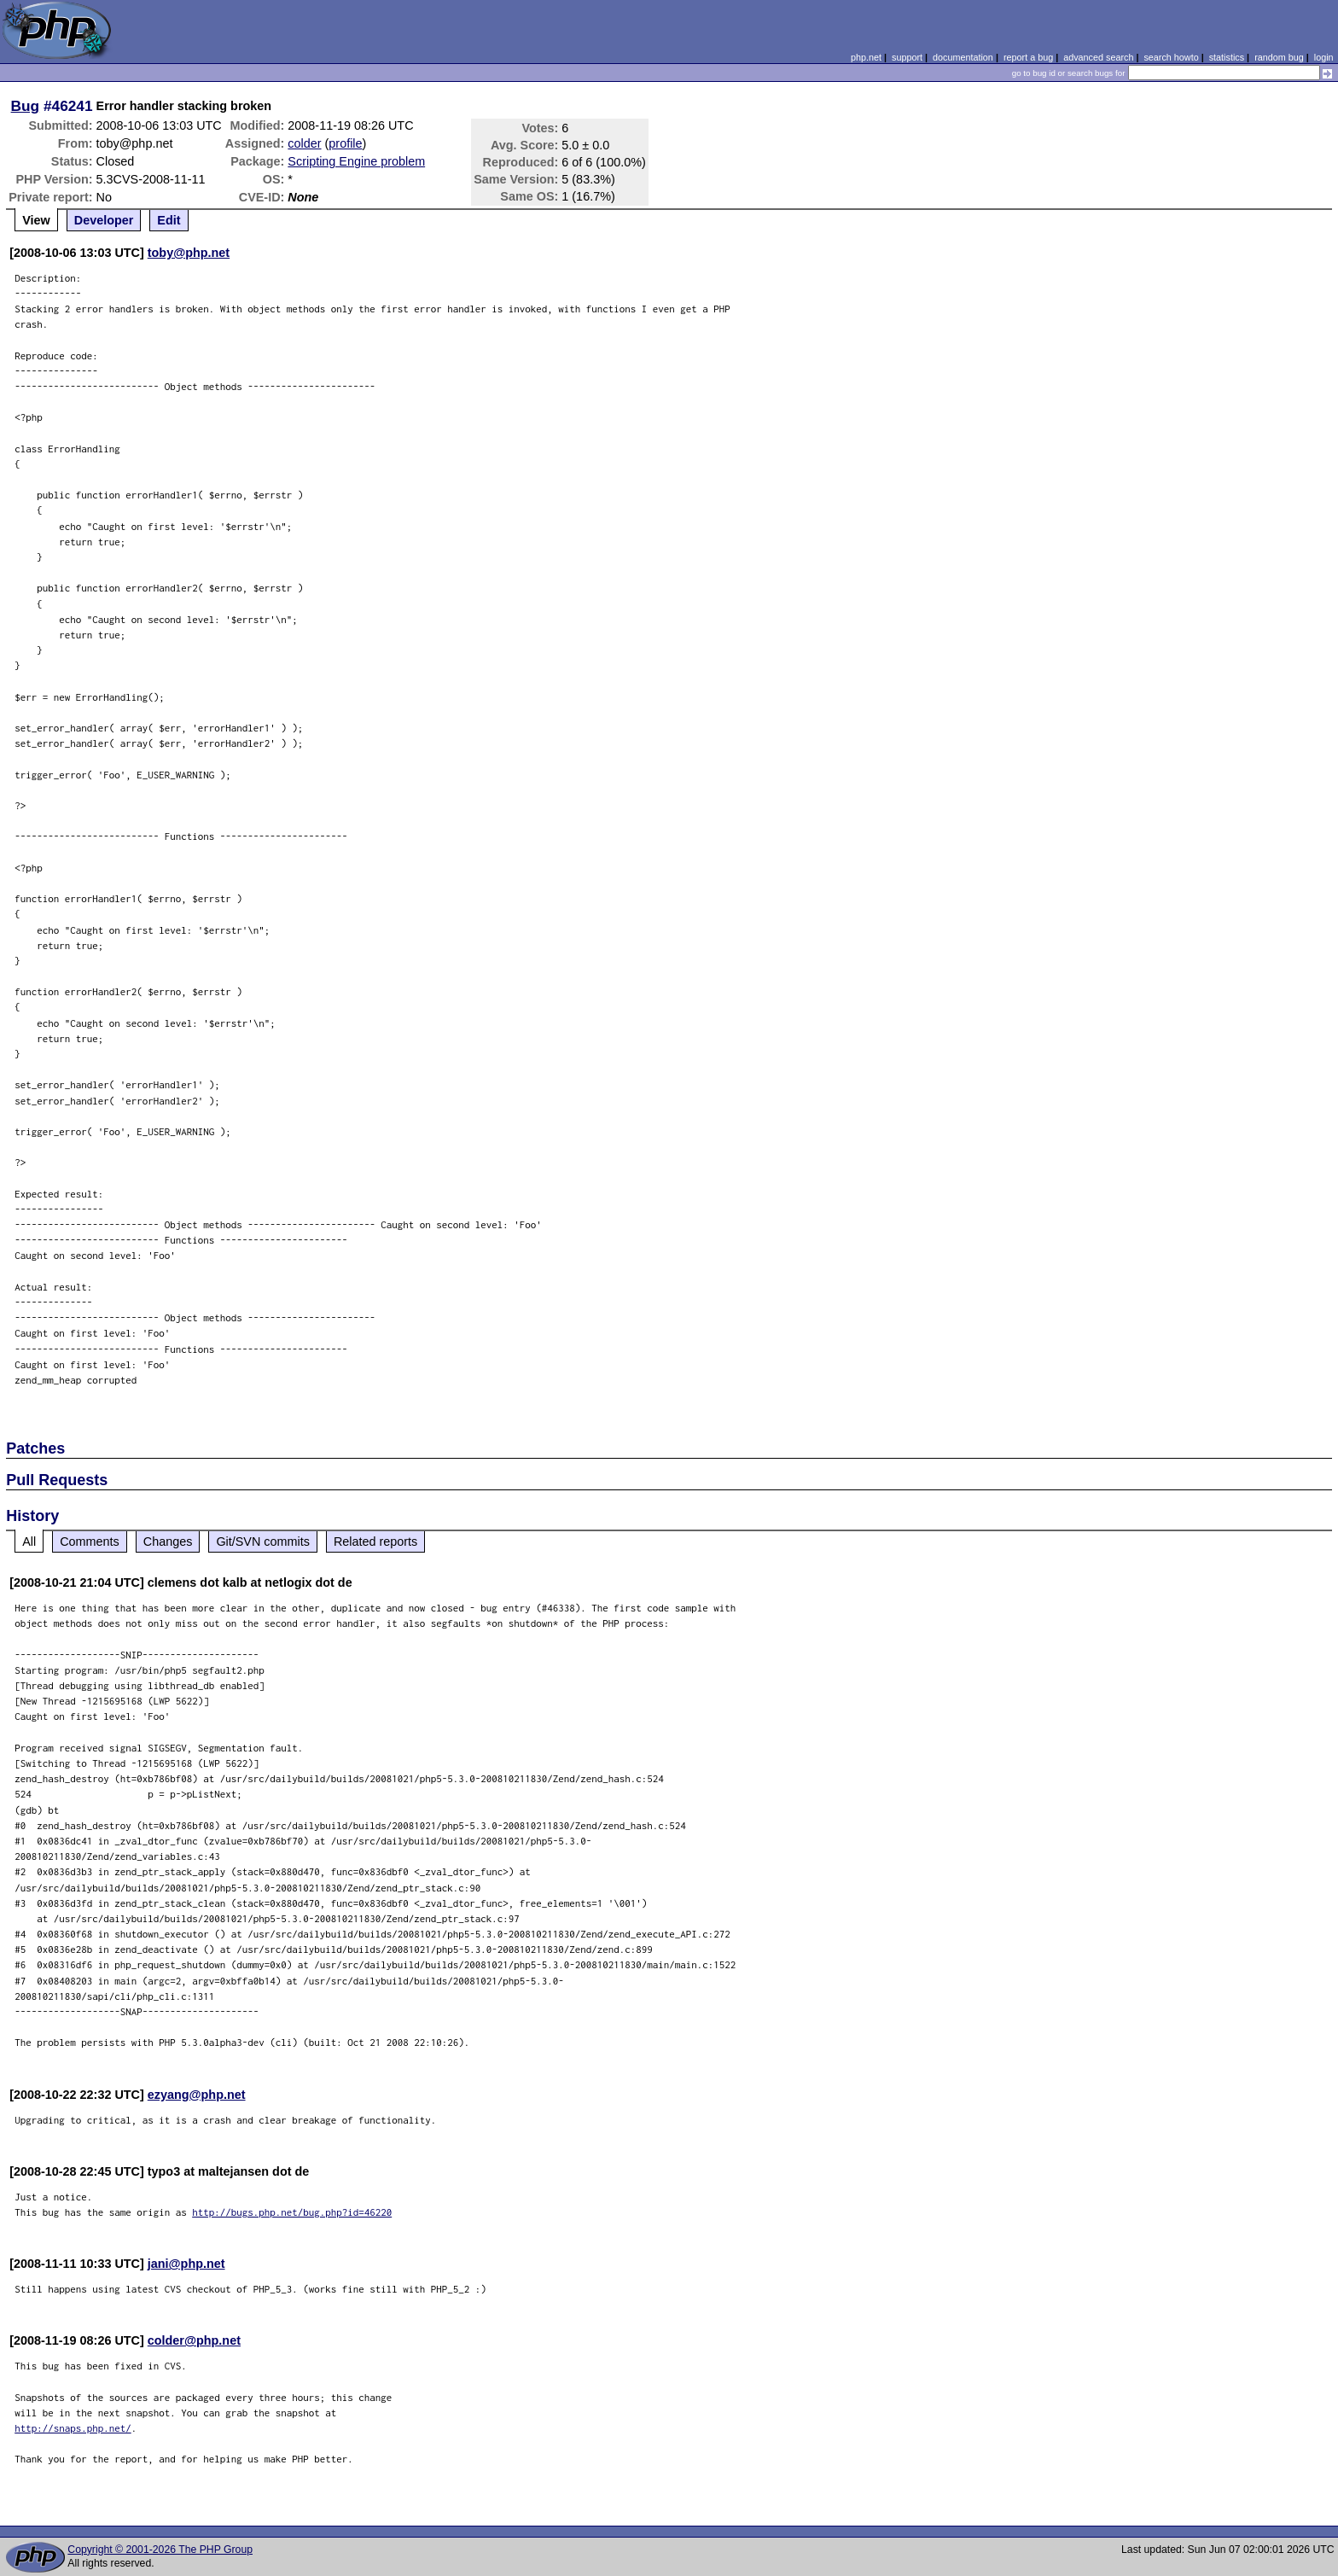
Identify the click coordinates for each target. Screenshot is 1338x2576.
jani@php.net (186, 2263)
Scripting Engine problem (356, 161)
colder (304, 143)
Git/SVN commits (263, 1541)
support (907, 57)
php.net (866, 57)
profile (345, 143)
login (1324, 57)
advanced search (1098, 57)
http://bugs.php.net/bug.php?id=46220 (292, 2212)
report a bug (1028, 57)
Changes (168, 1541)
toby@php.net (189, 252)
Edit (168, 220)
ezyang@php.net (197, 2094)
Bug (25, 105)
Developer (104, 220)
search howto (1170, 57)
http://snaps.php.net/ (73, 2427)
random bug (1279, 57)
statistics (1226, 57)
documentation (963, 57)
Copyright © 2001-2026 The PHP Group (160, 2550)
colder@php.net (194, 2340)
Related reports (375, 1541)
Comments (89, 1541)
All (29, 1541)
